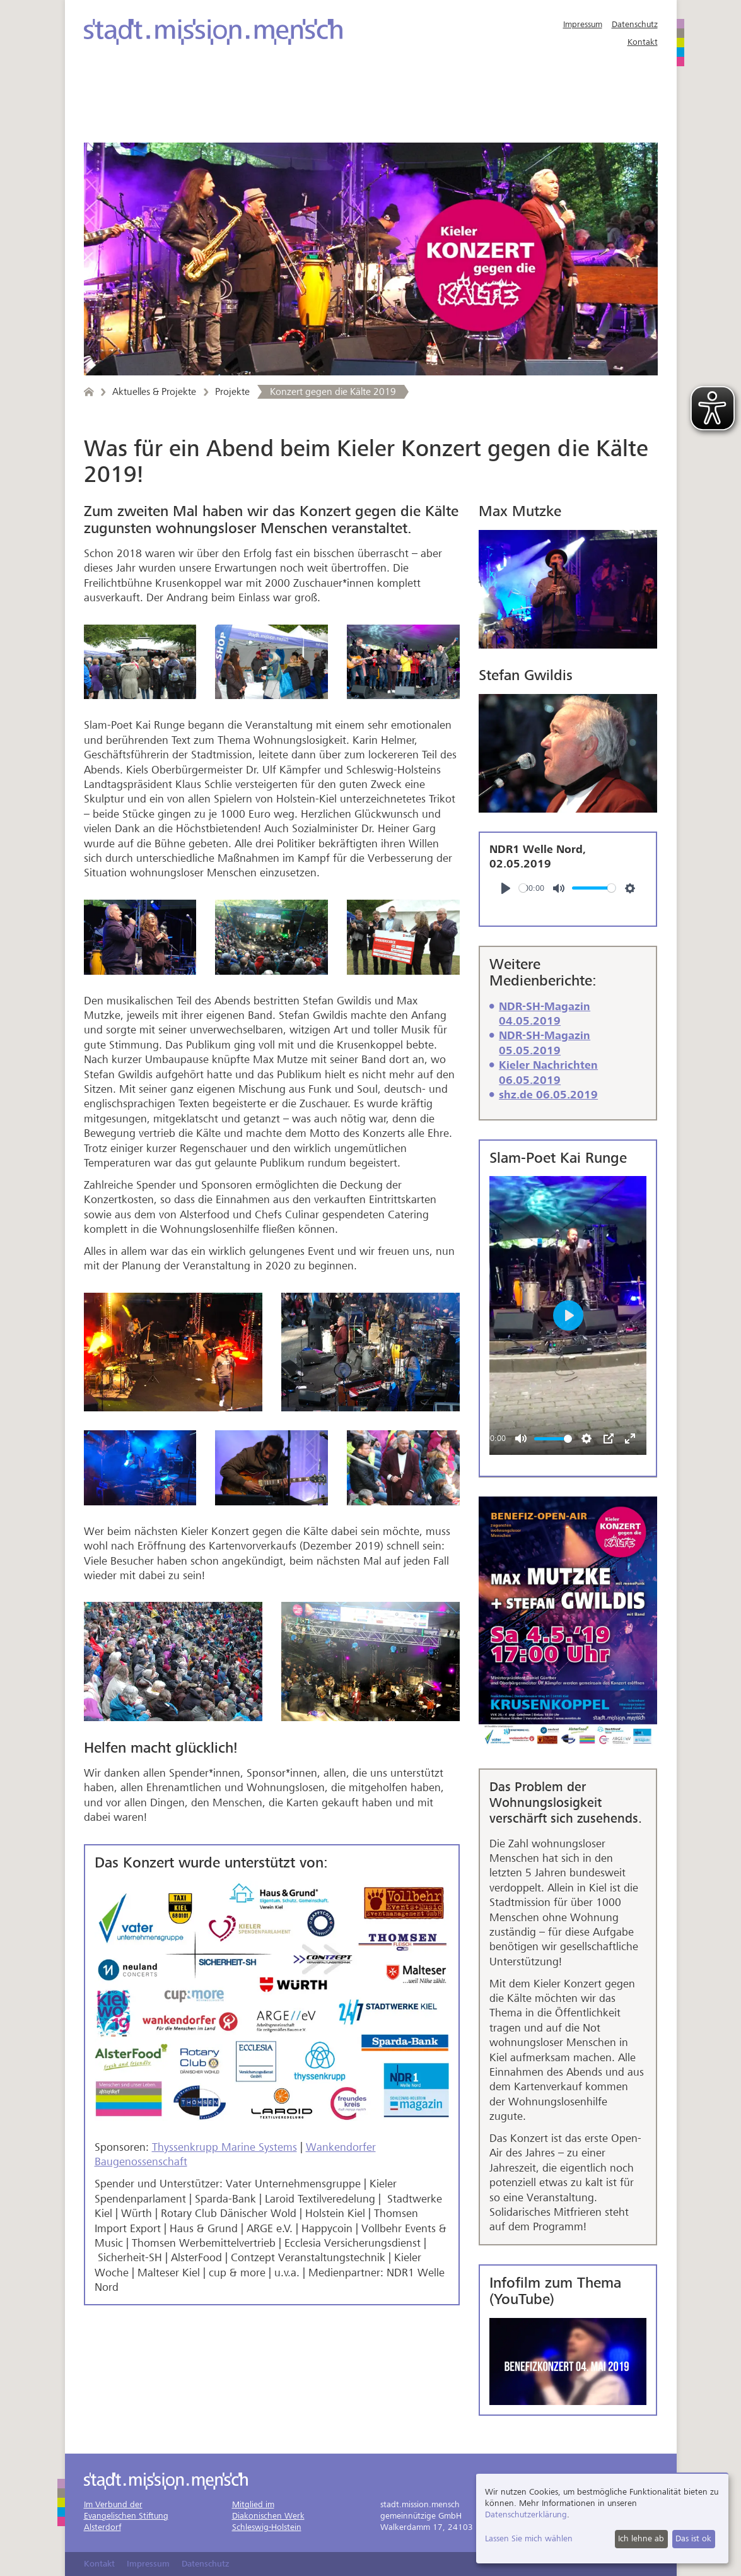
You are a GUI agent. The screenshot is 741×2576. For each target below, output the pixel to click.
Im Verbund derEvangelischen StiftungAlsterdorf (126, 2515)
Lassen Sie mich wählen (529, 2538)
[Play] (506, 888)
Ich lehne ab (641, 2538)
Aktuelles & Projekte (246, 103)
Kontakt (642, 42)
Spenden (121, 130)
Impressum (582, 24)
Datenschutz (635, 24)
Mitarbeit (366, 103)
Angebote (126, 103)
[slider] (523, 888)
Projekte (232, 391)
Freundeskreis (465, 103)
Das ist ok (693, 2538)
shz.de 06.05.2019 (548, 1095)
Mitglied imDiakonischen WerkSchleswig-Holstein (268, 2515)
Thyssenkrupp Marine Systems (224, 2147)
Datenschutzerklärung (526, 2514)
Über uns (561, 103)
